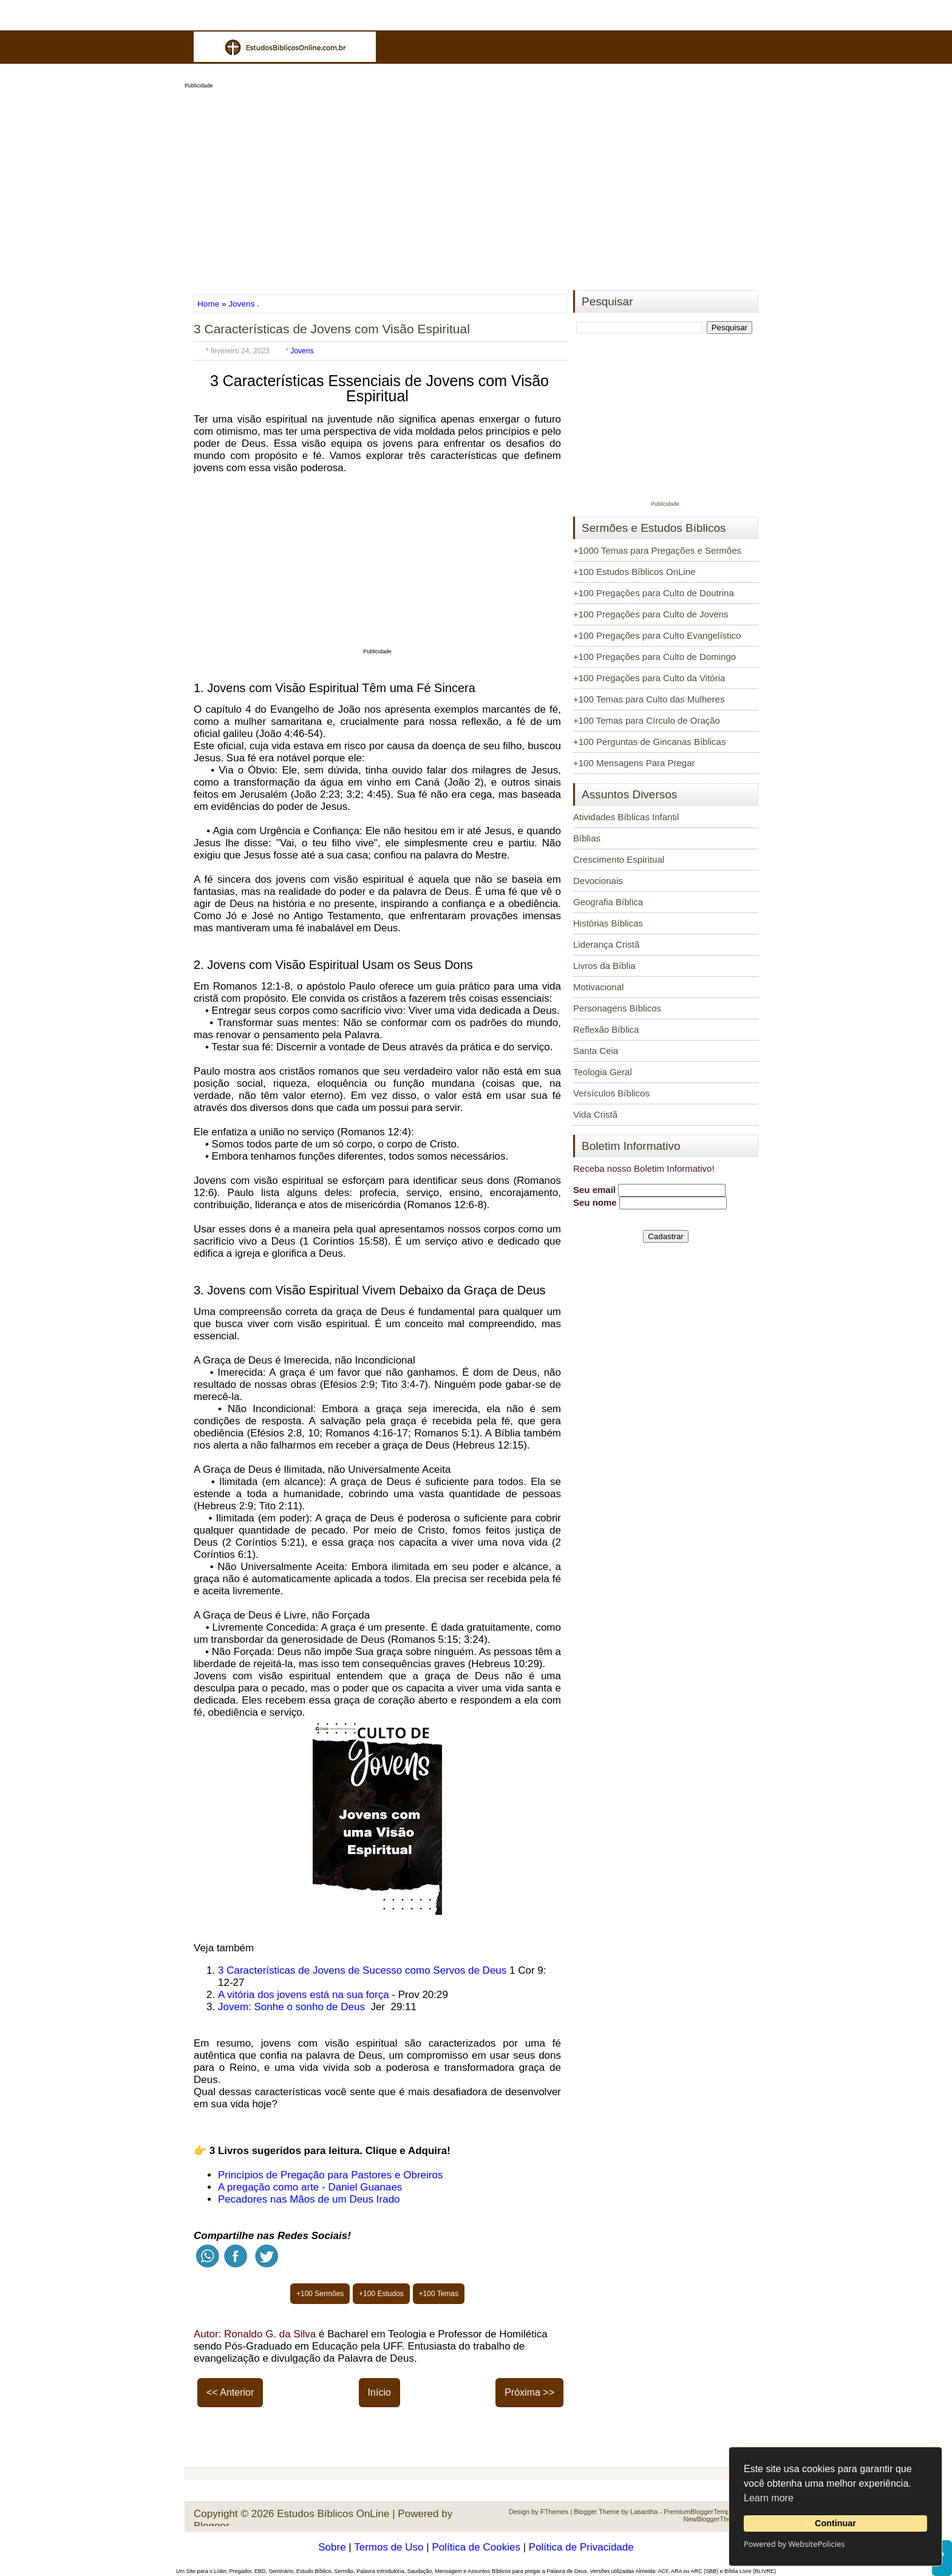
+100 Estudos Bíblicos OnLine (634, 571)
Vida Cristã (595, 1114)
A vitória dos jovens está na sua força (303, 1994)
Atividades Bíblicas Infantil (626, 817)
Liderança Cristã (606, 944)
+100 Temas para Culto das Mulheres (648, 699)
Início (379, 2392)
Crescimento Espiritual (618, 859)
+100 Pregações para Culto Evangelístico (657, 635)
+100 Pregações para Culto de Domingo (654, 656)
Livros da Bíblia (604, 965)
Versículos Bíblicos (611, 1093)
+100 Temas (439, 2293)
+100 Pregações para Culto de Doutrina (653, 593)
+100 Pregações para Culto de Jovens (651, 614)
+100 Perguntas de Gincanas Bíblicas (649, 741)
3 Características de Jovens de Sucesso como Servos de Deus (362, 1970)
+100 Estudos (381, 2293)
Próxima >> (529, 2392)
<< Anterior (230, 2392)
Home (209, 303)
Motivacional (598, 987)
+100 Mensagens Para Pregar (634, 763)
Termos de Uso (388, 2547)
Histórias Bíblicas (608, 923)
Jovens (241, 303)
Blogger (211, 2526)
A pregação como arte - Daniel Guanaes (310, 2187)
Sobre (331, 2547)
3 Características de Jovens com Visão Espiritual (332, 329)
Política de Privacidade (581, 2547)
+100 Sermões (320, 2293)
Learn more (769, 2498)
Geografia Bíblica (608, 902)
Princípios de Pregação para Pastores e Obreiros (330, 2175)
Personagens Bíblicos (617, 1008)
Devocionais (598, 880)
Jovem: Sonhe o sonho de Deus (293, 2007)
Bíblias (586, 838)
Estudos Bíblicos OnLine (333, 2514)
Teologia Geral (602, 1072)
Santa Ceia (595, 1050)
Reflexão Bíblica (606, 1029)
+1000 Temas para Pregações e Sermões (657, 550)
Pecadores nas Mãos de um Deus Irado (309, 2199)
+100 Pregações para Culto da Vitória (649, 678)
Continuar (835, 2523)
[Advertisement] (476, 186)
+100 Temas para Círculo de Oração (646, 720)
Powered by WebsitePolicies (794, 2543)
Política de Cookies (476, 2547)
